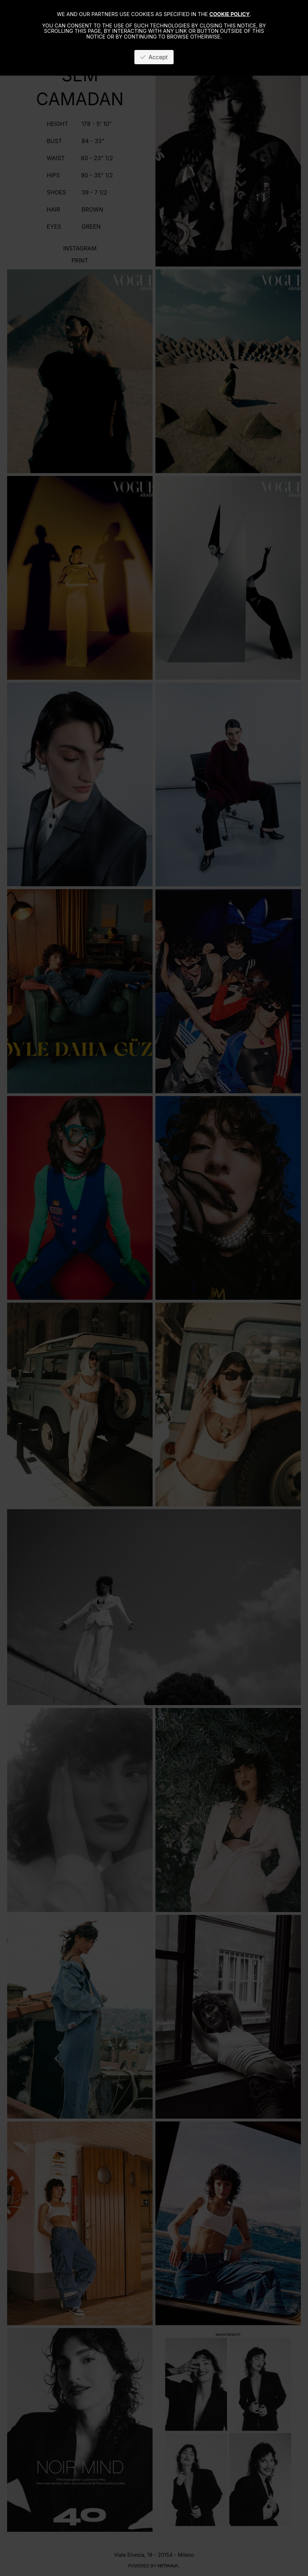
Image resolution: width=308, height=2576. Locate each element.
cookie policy (229, 14)
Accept (154, 57)
